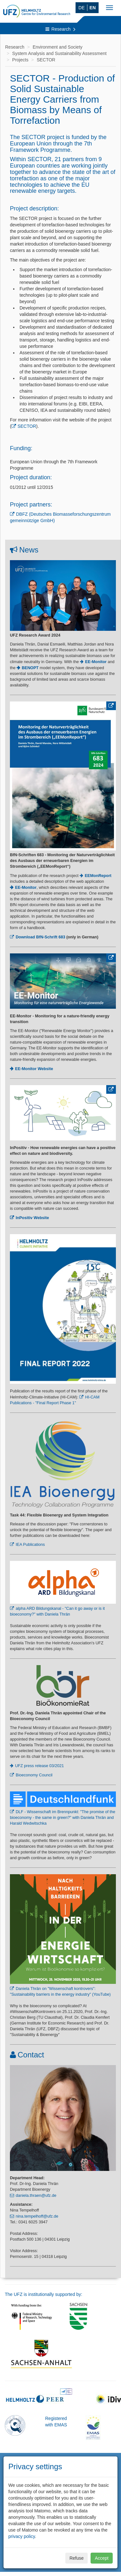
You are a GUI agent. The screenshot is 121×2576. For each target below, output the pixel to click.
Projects (20, 59)
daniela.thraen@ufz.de (36, 2195)
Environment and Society (58, 47)
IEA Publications (30, 1544)
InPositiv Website (32, 1218)
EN (93, 7)
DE (81, 7)
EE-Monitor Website (34, 1069)
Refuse (76, 2558)
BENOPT (30, 668)
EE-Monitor (25, 887)
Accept (102, 2558)
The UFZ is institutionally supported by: (43, 2294)
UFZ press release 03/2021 (39, 1766)
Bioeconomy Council (34, 1775)
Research (60, 29)
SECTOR (46, 59)
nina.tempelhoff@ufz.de (37, 2216)
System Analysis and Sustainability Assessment (59, 53)
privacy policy (21, 2536)
